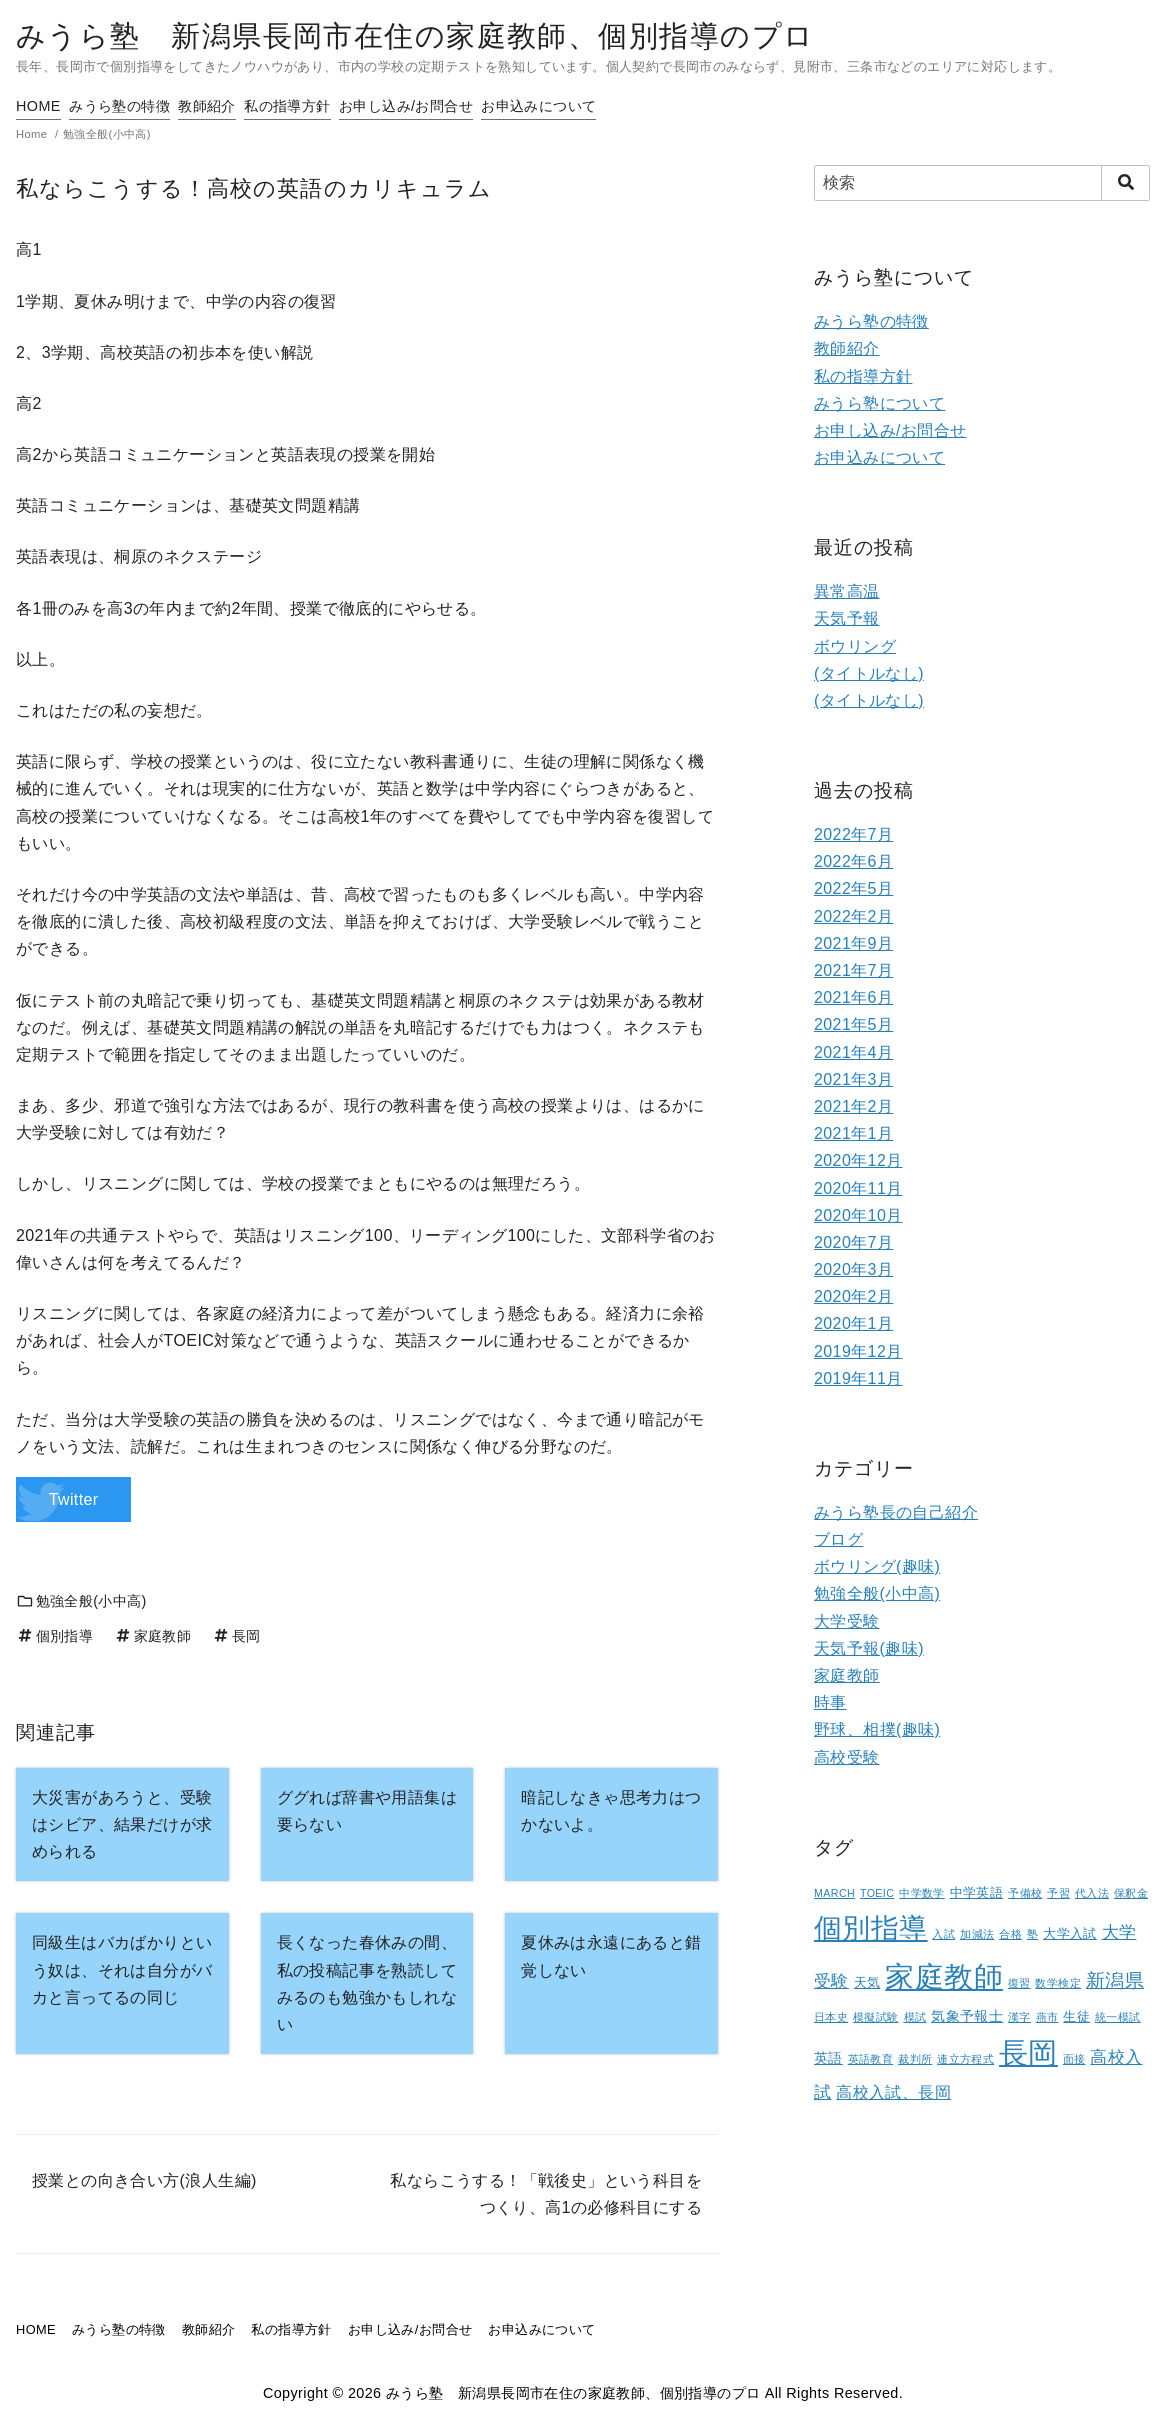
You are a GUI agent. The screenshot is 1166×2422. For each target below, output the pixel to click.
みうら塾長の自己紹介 (896, 1512)
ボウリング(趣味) (877, 1566)
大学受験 (847, 1621)
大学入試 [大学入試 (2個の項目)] (1070, 1934)
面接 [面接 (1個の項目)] (1074, 2059)
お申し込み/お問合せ (469, 106)
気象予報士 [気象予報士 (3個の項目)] (967, 2016)
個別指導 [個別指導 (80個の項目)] (871, 1928)
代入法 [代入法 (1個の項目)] (1092, 1893)
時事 (830, 1702)
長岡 (236, 1636)
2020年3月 (853, 1269)
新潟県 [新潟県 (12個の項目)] (1115, 1980)
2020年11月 (858, 1188)
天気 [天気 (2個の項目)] (867, 1983)
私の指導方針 (334, 106)
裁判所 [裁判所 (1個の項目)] (915, 2059)
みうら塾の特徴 (135, 106)
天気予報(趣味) (869, 1648)
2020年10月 (858, 1215)
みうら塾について (879, 403)
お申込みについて (617, 106)
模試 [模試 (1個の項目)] (915, 2017)
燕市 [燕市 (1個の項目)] (1047, 2017)
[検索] (982, 183)
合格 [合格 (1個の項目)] (1010, 1934)
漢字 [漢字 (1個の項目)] (1019, 2017)
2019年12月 (858, 1351)
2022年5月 (853, 888)
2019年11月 (858, 1378)
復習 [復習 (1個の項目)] (1019, 1983)
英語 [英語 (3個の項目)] (828, 2058)
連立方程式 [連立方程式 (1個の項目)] (965, 2059)
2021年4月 (853, 1052)
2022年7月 (853, 834)
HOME (38, 106)
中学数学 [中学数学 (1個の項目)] (922, 1893)
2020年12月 (858, 1160)
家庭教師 (152, 1636)
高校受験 (847, 1757)
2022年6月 (853, 861)
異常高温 (847, 591)
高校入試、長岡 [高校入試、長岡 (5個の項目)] (893, 2092)
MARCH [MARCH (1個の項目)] (834, 1893)
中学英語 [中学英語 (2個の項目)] (977, 1893)
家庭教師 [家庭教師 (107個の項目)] (944, 1976)
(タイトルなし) (869, 673)
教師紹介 (239, 106)
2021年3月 (853, 1079)
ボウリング (855, 646)
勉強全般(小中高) (81, 1601)
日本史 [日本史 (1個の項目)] (831, 2017)
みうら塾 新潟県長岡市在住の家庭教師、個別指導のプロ (415, 36)
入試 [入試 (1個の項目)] (943, 1934)
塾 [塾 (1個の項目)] (1032, 1934)
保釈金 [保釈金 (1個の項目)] (1131, 1893)
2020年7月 (853, 1242)
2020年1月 (853, 1323)
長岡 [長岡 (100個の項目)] (1028, 2053)
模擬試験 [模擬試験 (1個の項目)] (876, 2017)
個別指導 (54, 1636)
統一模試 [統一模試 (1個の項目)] (1118, 2017)
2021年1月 (853, 1133)
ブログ (838, 1539)
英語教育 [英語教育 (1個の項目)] (871, 2059)
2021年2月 (853, 1106)
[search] (1125, 183)
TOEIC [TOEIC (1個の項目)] (877, 1893)
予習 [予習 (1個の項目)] (1058, 1893)
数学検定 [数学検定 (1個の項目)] (1058, 1983)
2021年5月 (853, 1024)
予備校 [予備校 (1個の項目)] (1025, 1893)
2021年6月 (853, 997)
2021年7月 (853, 970)
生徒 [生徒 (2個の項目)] (1076, 2017)
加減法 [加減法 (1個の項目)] (977, 1934)
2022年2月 (853, 916)
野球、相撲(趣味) (877, 1729)
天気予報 (847, 618)
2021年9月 (853, 943)
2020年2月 (853, 1296)
